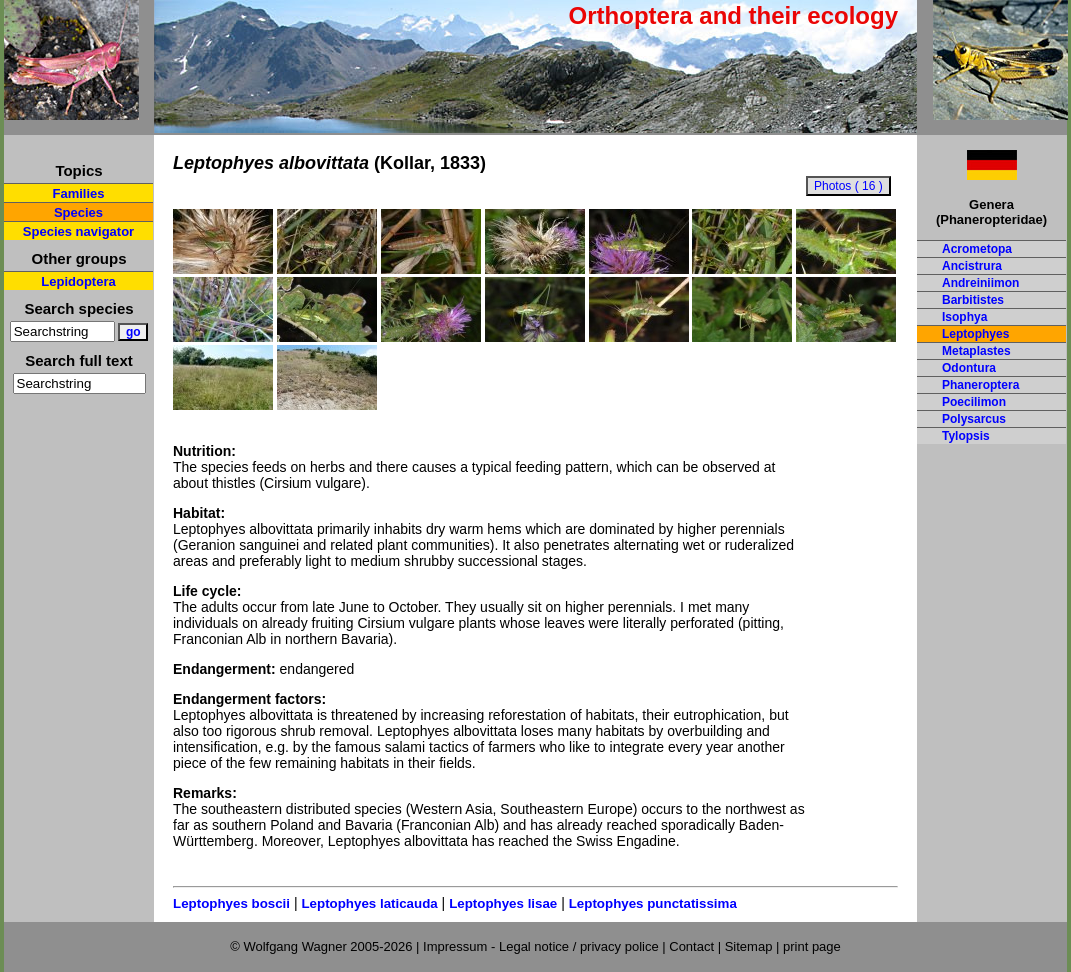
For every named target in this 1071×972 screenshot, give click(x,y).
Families (78, 193)
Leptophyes (975, 334)
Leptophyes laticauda (369, 903)
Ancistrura (972, 266)
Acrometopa (977, 249)
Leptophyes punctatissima (653, 903)
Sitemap (749, 946)
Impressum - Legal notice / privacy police (542, 946)
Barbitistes (973, 300)
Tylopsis (966, 436)
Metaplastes (976, 351)
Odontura (969, 368)
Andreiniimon (980, 283)
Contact (691, 946)
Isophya (964, 317)
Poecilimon (974, 402)
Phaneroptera (980, 385)
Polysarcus (974, 419)
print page (812, 946)
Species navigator (78, 231)
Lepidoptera (78, 281)
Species (78, 212)
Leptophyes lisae (503, 903)
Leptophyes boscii (231, 903)
